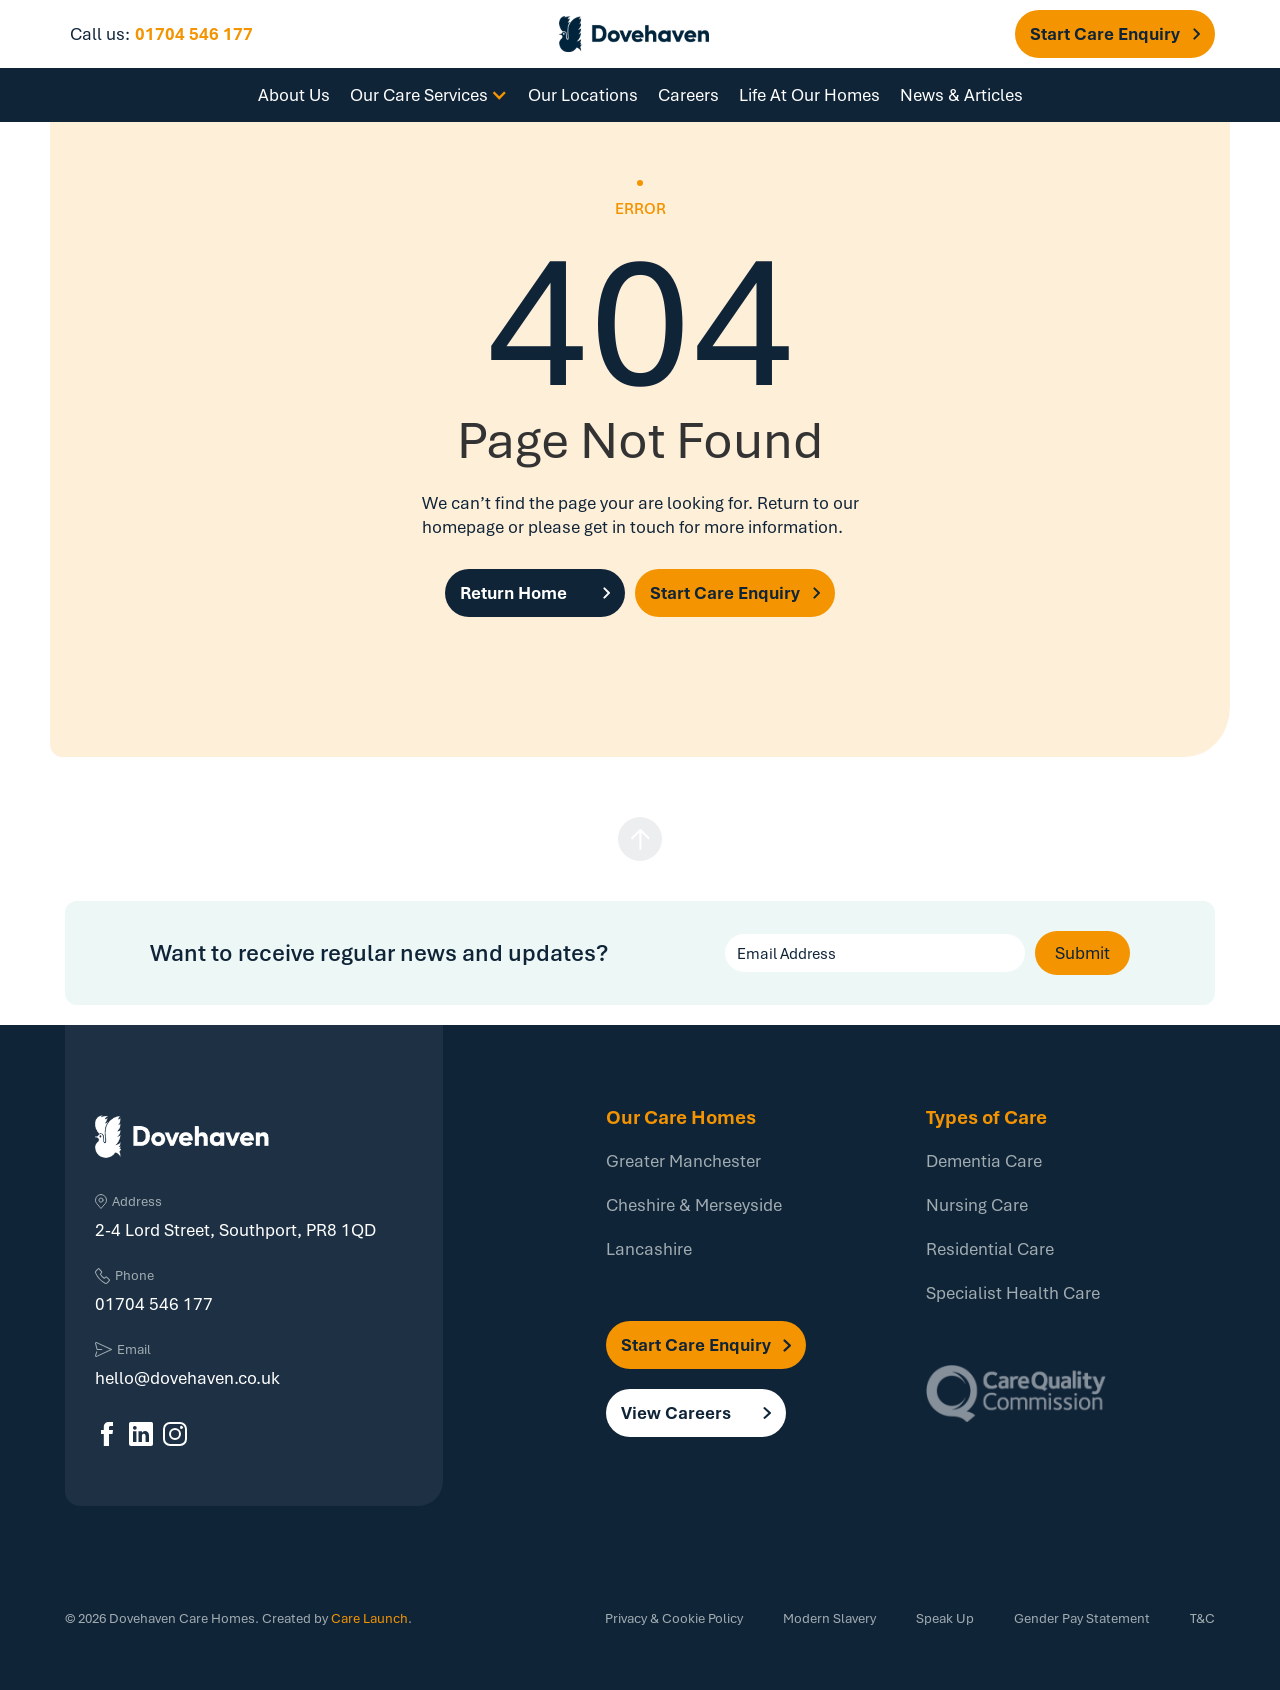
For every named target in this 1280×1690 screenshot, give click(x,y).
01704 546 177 (194, 33)
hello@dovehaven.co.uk (187, 1377)
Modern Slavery (829, 1618)
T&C (1202, 1618)
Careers (688, 94)
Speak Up (945, 1618)
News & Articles (961, 94)
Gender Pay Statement (1082, 1618)
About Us (294, 94)
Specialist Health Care (1013, 1292)
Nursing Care (977, 1204)
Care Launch (369, 1618)
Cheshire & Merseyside (694, 1204)
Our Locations (583, 94)
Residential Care (990, 1248)
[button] (1115, 34)
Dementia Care (984, 1160)
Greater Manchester (683, 1160)
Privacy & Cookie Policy (674, 1618)
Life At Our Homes (809, 94)
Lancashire (649, 1248)
